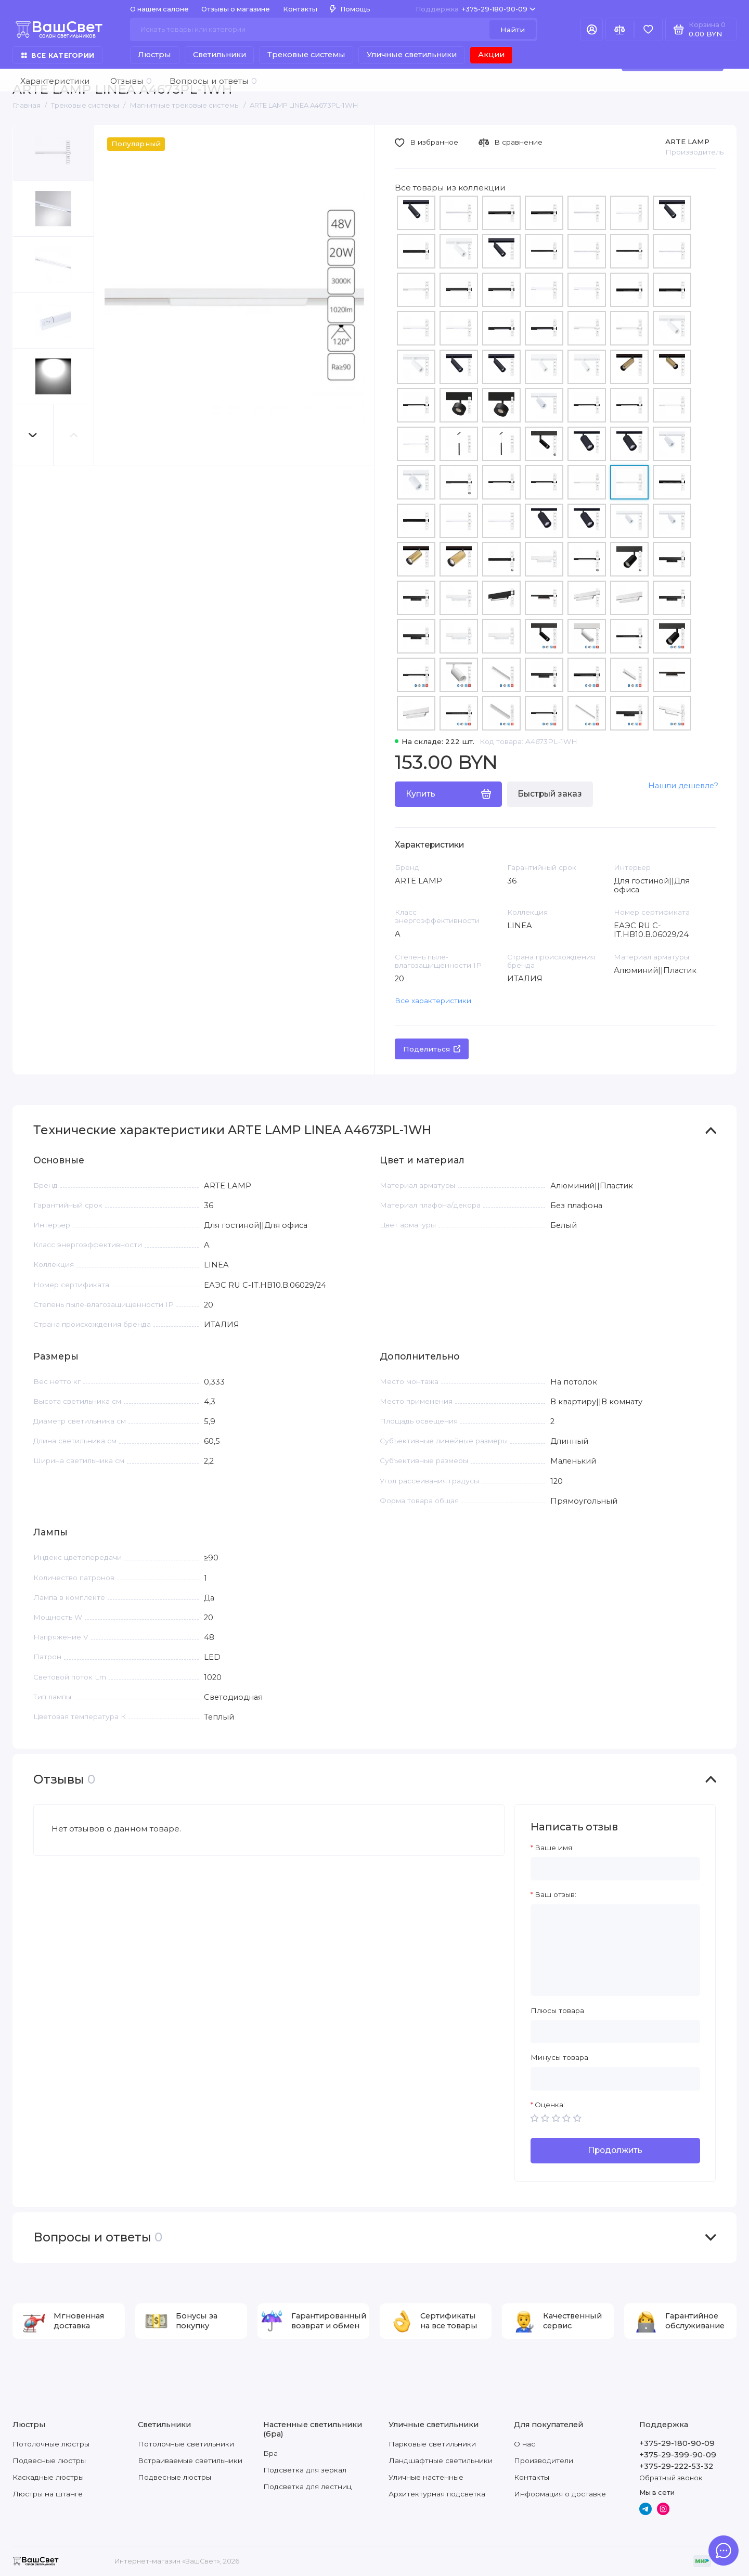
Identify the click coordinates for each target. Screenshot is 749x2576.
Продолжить (615, 2150)
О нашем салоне (159, 9)
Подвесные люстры (49, 2460)
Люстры (154, 54)
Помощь (350, 9)
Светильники (219, 54)
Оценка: (550, 2104)
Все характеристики (433, 1000)
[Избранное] (648, 29)
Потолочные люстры (50, 2444)
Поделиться (432, 1049)
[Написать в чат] (723, 2550)
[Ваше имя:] (615, 1868)
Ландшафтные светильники (441, 2460)
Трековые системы (306, 54)
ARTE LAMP (687, 141)
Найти (512, 29)
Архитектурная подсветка (437, 2494)
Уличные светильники (412, 54)
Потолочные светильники (186, 2444)
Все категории (57, 55)
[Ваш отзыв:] (615, 1950)
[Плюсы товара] (615, 2031)
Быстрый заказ (550, 794)
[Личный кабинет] (591, 29)
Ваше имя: (554, 1847)
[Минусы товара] (615, 2079)
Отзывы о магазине (235, 9)
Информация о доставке (560, 2494)
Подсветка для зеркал (304, 2470)
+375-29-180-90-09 (476, 9)
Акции (491, 54)
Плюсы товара (557, 2010)
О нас (524, 2444)
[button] (33, 435)
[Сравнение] (620, 29)
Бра (270, 2453)
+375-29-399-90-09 (677, 2454)
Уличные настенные (426, 2477)
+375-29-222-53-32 (676, 2466)
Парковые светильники (432, 2444)
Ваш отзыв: (555, 1894)
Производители (543, 2460)
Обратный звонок (670, 2478)
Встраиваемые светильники (190, 2460)
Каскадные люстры (48, 2477)
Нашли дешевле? (683, 785)
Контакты (300, 9)
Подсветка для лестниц (307, 2486)
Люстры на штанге (47, 2494)
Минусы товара (559, 2057)
